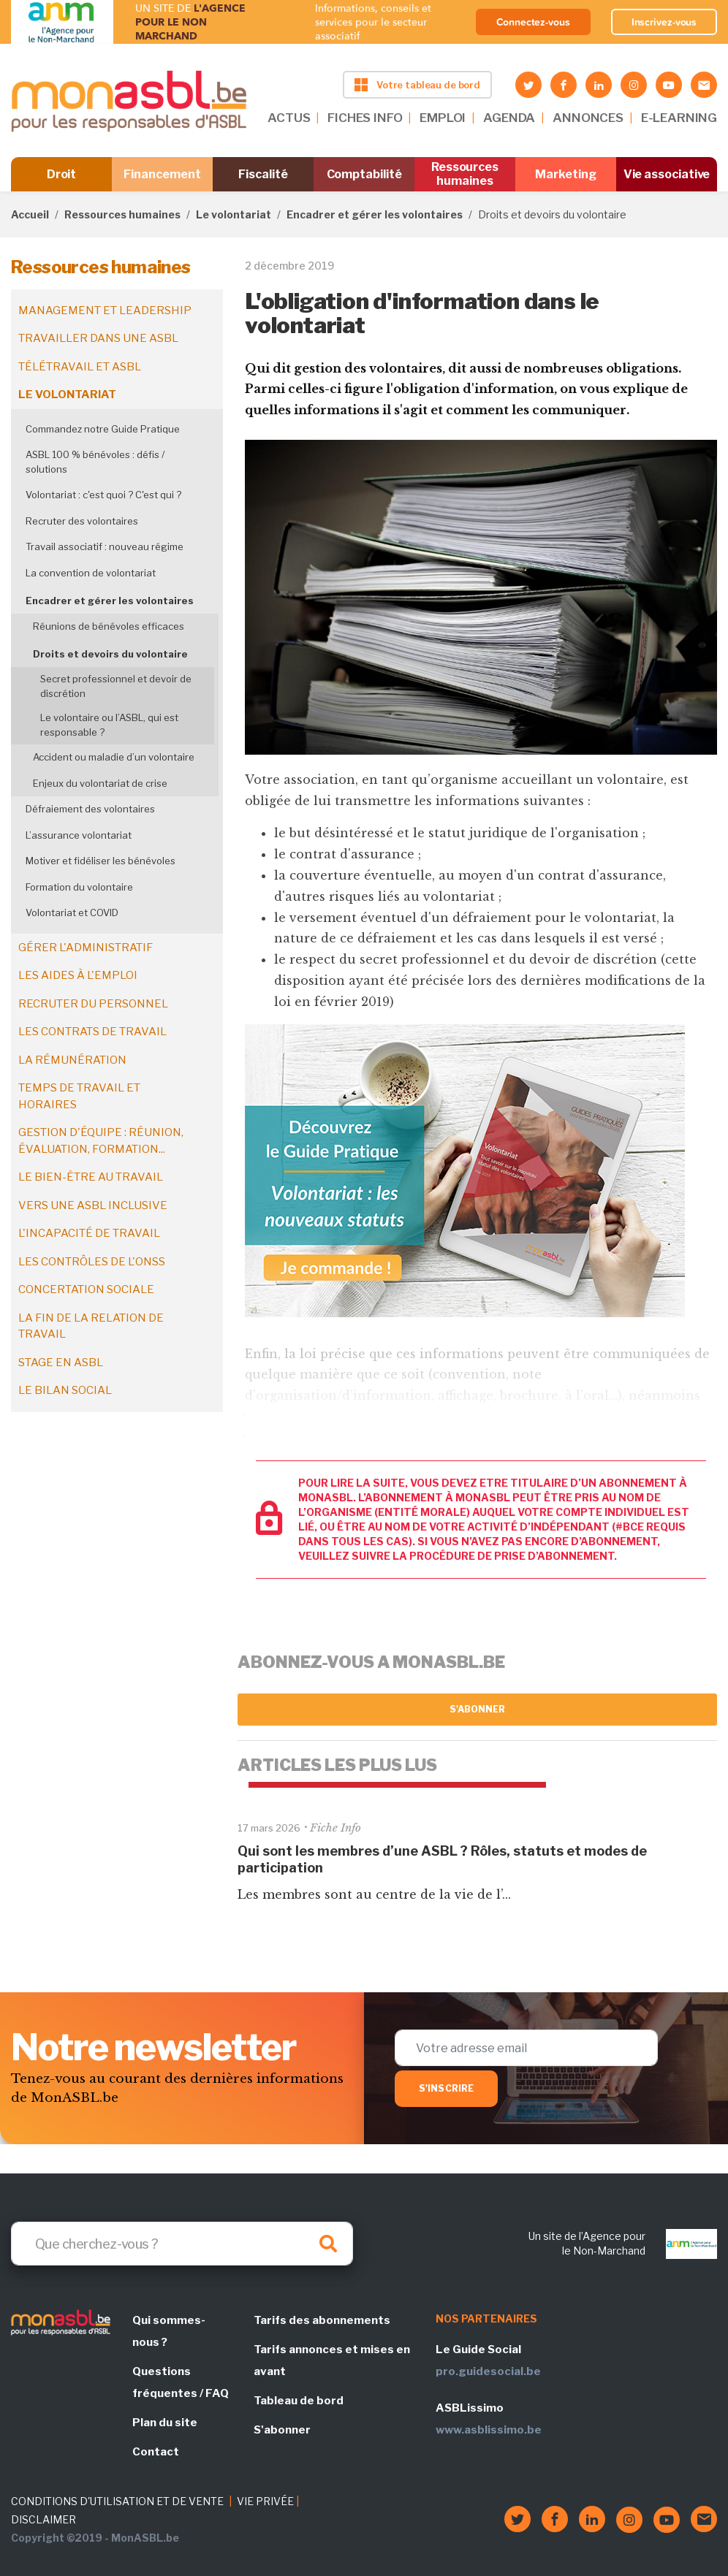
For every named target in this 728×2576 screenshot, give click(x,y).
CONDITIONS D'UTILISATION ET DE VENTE (117, 2501)
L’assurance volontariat (79, 835)
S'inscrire (446, 2088)
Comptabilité (364, 174)
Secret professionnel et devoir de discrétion (116, 686)
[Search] (182, 2244)
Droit (62, 174)
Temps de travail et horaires (79, 1096)
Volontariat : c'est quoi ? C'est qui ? (103, 494)
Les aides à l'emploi (77, 975)
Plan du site (164, 2422)
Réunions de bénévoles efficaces (108, 626)
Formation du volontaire (79, 887)
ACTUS (289, 117)
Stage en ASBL (60, 1362)
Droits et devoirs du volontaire (110, 654)
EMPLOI (443, 117)
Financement (162, 174)
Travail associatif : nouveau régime (104, 546)
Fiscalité (262, 174)
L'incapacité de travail (89, 1233)
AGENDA (509, 117)
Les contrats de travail (92, 1031)
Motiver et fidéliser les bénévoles (100, 860)
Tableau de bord (299, 2400)
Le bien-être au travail (90, 1177)
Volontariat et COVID (72, 912)
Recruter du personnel (93, 1003)
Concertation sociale (86, 1289)
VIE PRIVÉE (265, 2501)
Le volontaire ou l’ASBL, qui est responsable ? (109, 725)
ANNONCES (588, 117)
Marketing (565, 174)
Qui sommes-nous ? (168, 2331)
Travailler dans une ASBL (98, 338)
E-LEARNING (679, 117)
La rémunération (72, 1060)
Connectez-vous (533, 22)
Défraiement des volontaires (90, 809)
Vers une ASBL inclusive (92, 1205)
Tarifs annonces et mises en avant (332, 2360)
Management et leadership (105, 310)
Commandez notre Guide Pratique (103, 429)
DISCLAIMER (43, 2519)
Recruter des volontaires (82, 521)
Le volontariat (233, 214)
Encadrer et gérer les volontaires (375, 214)
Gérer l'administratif (85, 947)
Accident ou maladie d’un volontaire (113, 757)
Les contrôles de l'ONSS (91, 1261)
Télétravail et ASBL (79, 366)
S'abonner (478, 1709)
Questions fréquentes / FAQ (180, 2382)
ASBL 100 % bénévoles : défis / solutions (95, 462)
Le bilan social (65, 1390)
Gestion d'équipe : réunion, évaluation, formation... (100, 1141)
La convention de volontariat (91, 573)
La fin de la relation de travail (91, 1326)
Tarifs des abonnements (322, 2320)
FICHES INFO (364, 117)
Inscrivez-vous (664, 22)
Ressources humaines (464, 174)
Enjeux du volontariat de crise (100, 783)
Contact (155, 2451)
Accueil (30, 214)
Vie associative (666, 174)
